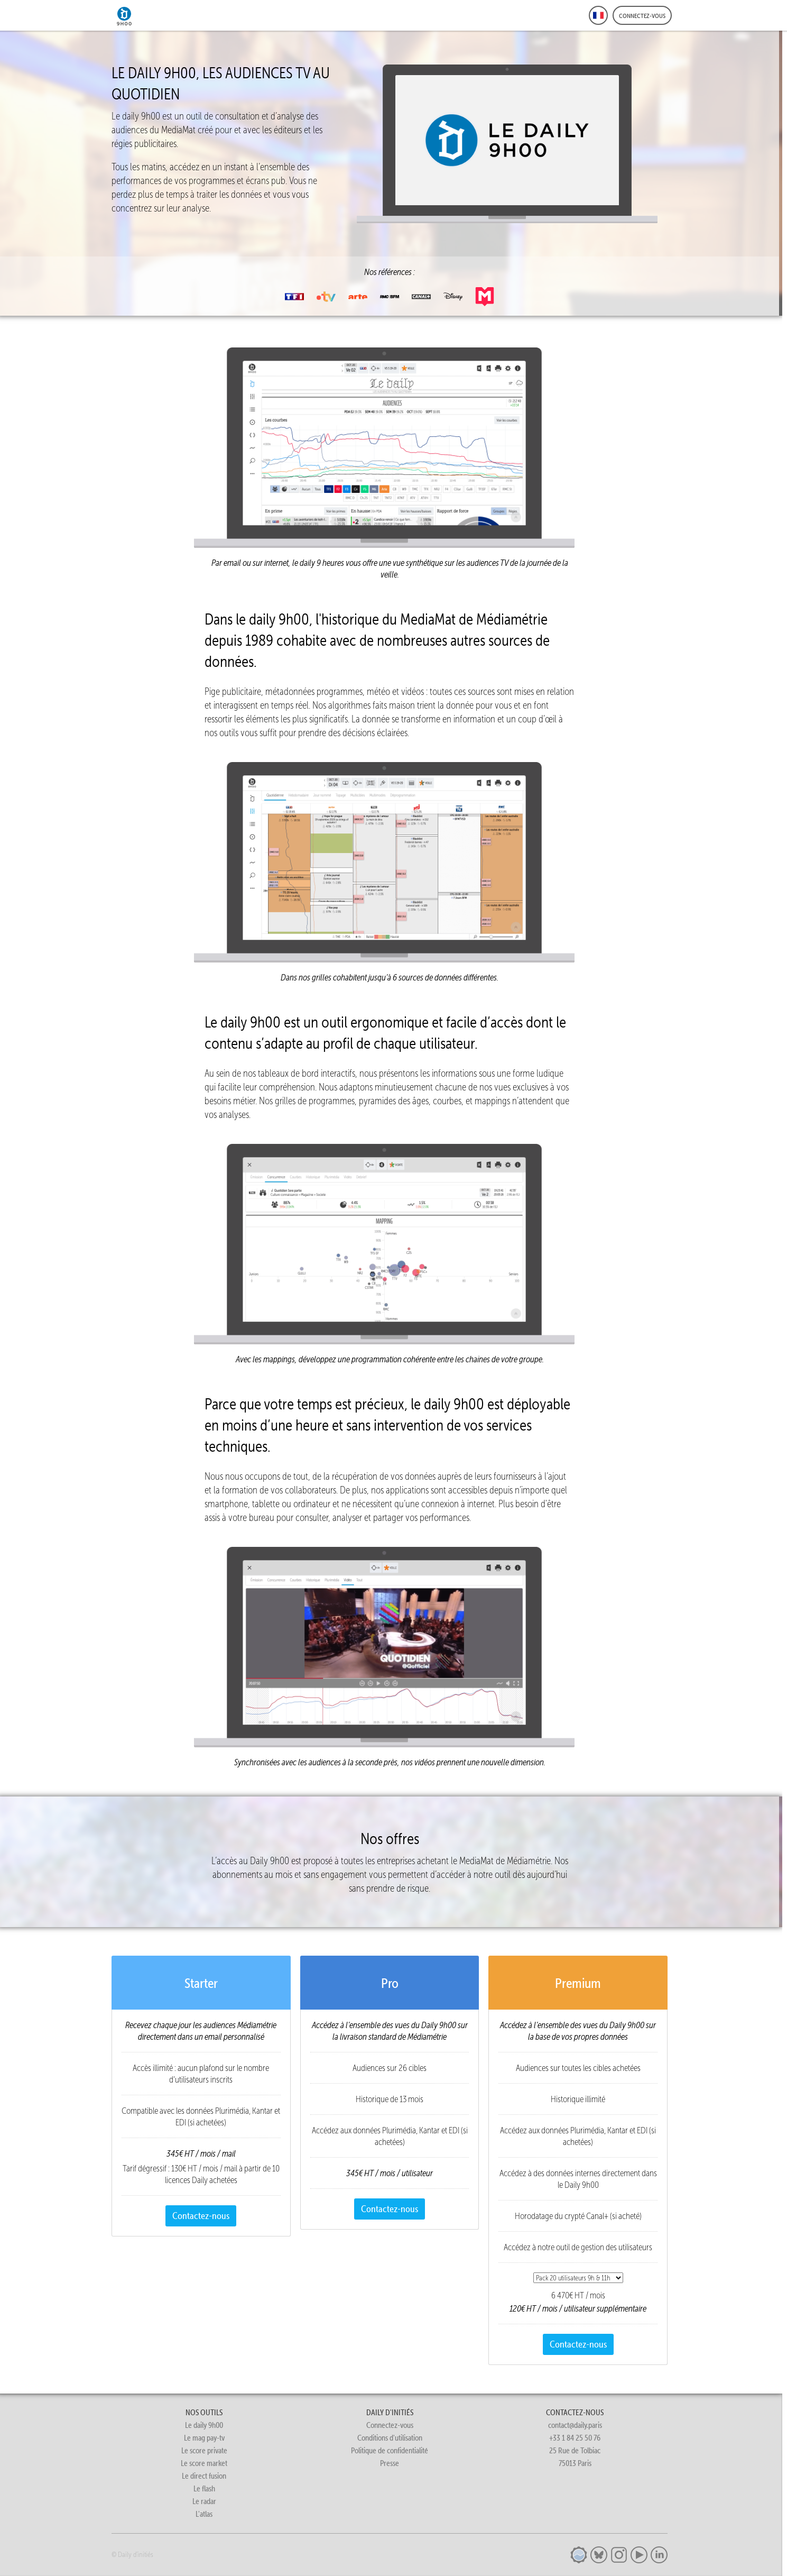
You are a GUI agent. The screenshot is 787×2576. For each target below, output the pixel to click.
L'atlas (204, 2514)
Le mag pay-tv (204, 2438)
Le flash (204, 2488)
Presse (389, 2463)
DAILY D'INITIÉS (389, 2412)
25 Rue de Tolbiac (574, 2450)
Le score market (204, 2463)
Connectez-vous (389, 2425)
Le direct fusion (204, 2476)
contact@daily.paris (575, 2425)
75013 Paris (575, 2463)
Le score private (204, 2450)
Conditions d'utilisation (389, 2438)
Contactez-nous (200, 2215)
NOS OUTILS (204, 2412)
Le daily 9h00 (204, 2425)
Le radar (204, 2501)
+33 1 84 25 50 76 (574, 2438)
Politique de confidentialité (389, 2450)
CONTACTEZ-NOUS (575, 2412)
